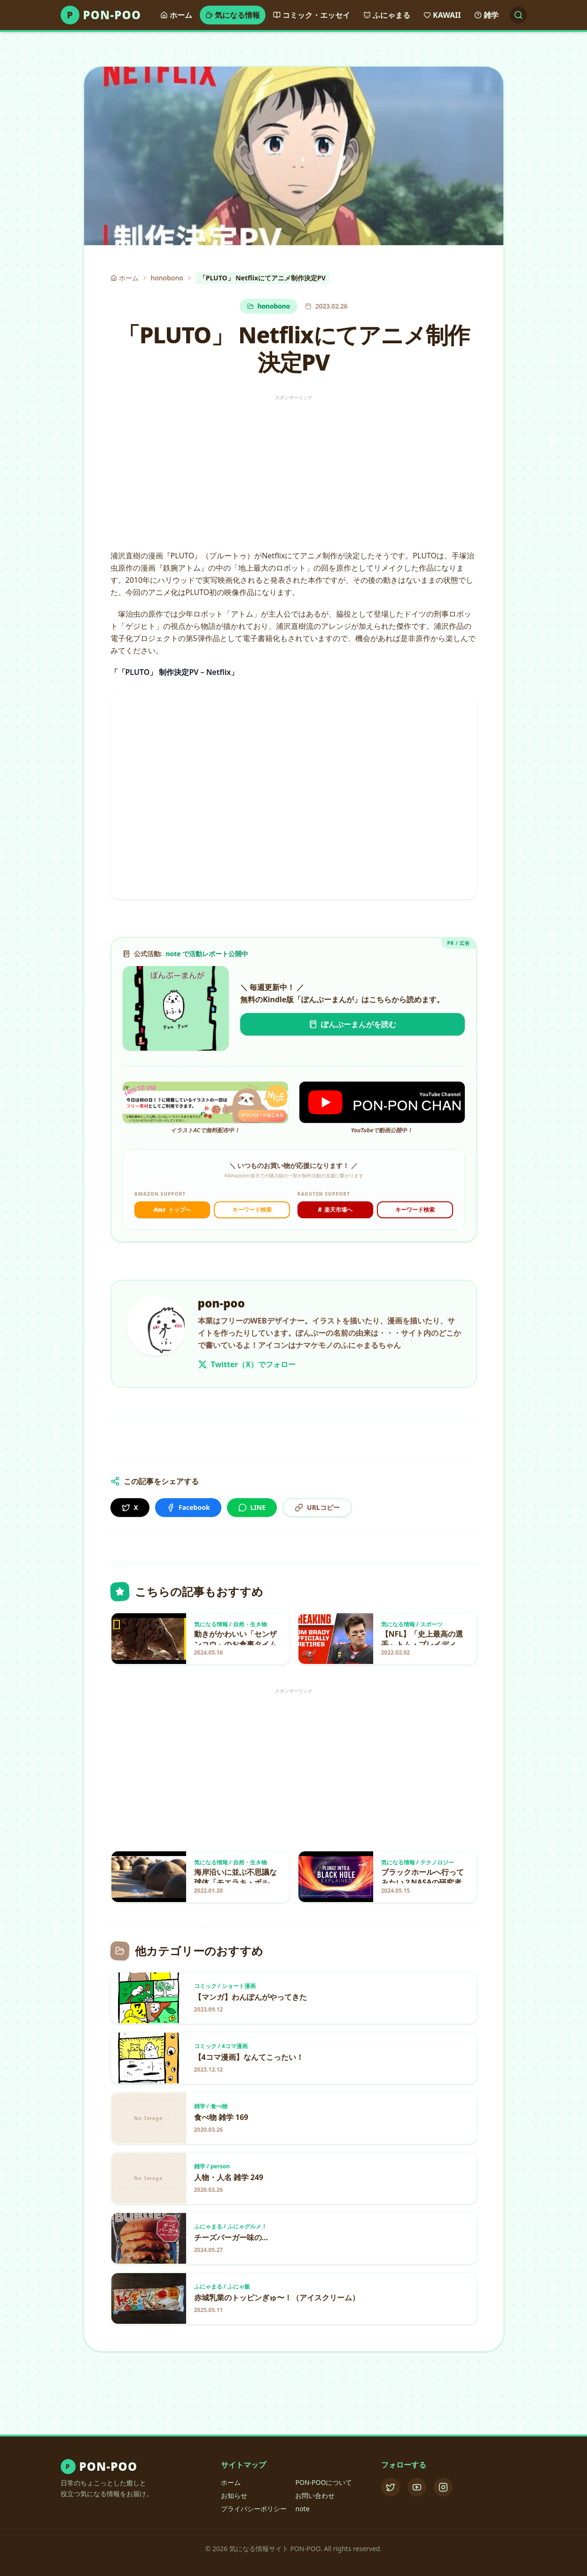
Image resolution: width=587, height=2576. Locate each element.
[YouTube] (416, 2487)
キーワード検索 (252, 1210)
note (302, 2508)
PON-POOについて (323, 2482)
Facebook (188, 1507)
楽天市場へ (335, 1210)
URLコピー (317, 1507)
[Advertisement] (293, 468)
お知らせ (234, 2495)
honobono (167, 277)
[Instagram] (443, 2487)
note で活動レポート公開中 (206, 953)
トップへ (172, 1210)
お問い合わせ (315, 2495)
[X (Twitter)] (390, 2487)
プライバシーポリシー (254, 2508)
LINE (252, 1507)
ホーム (231, 2482)
